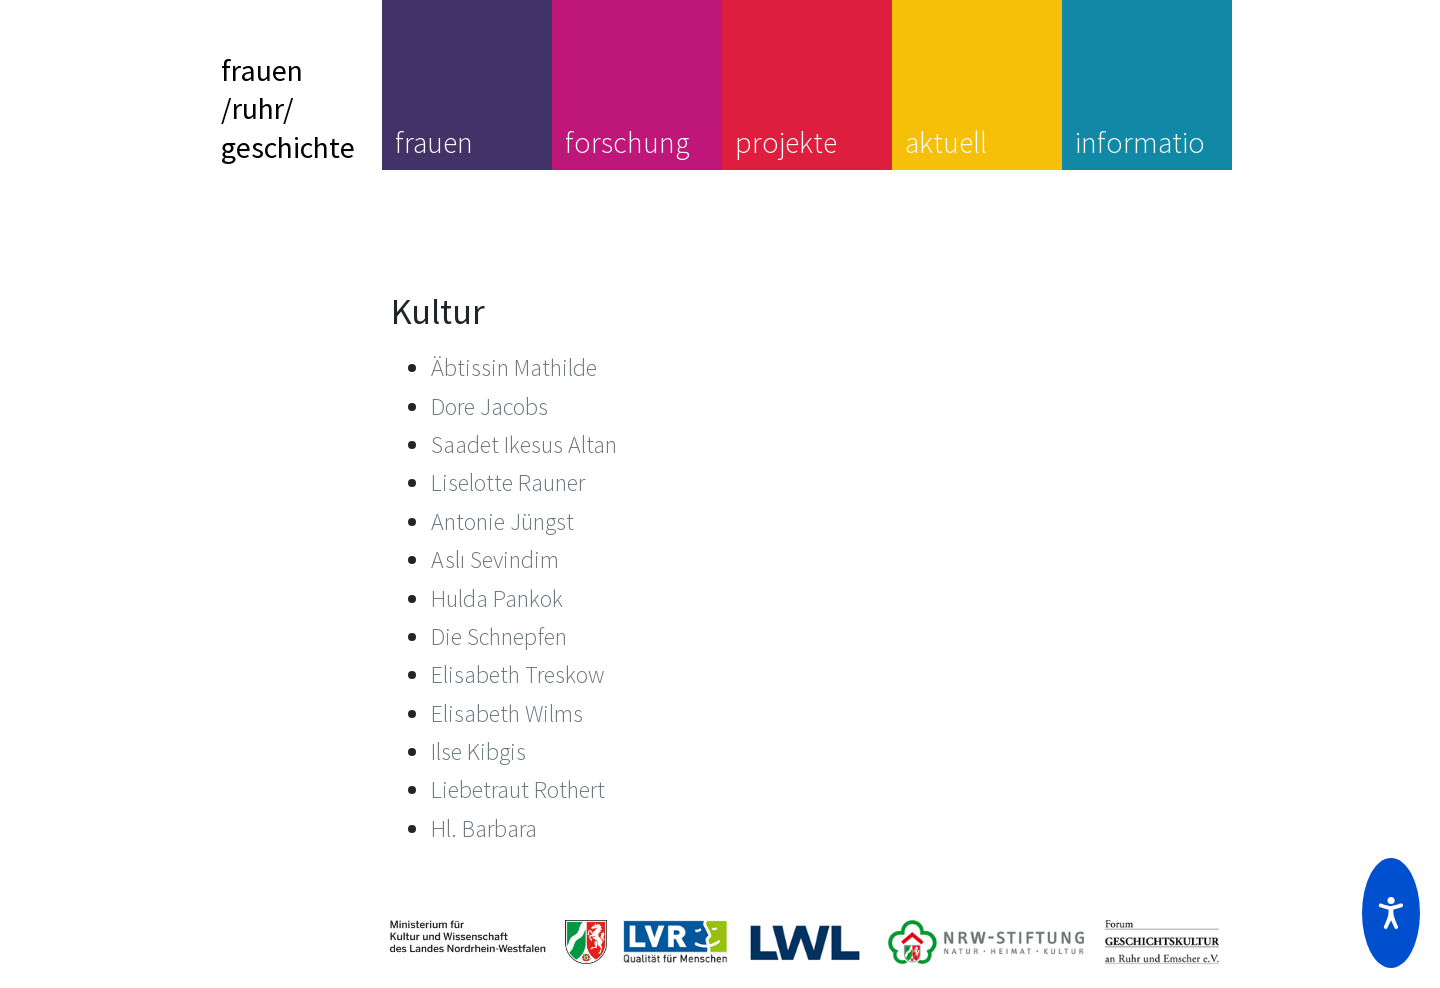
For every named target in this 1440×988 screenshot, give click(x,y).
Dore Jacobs (489, 406)
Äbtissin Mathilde (514, 367)
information (1140, 161)
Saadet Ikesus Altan (524, 444)
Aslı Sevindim (495, 559)
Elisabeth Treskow (517, 674)
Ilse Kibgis (478, 751)
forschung (627, 142)
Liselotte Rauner (508, 482)
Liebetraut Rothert (518, 789)
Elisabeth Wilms (507, 713)
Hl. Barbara (484, 828)
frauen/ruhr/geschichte (288, 108)
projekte (786, 142)
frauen (434, 142)
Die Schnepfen (499, 636)
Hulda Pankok (497, 598)
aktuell (946, 142)
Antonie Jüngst (502, 521)
